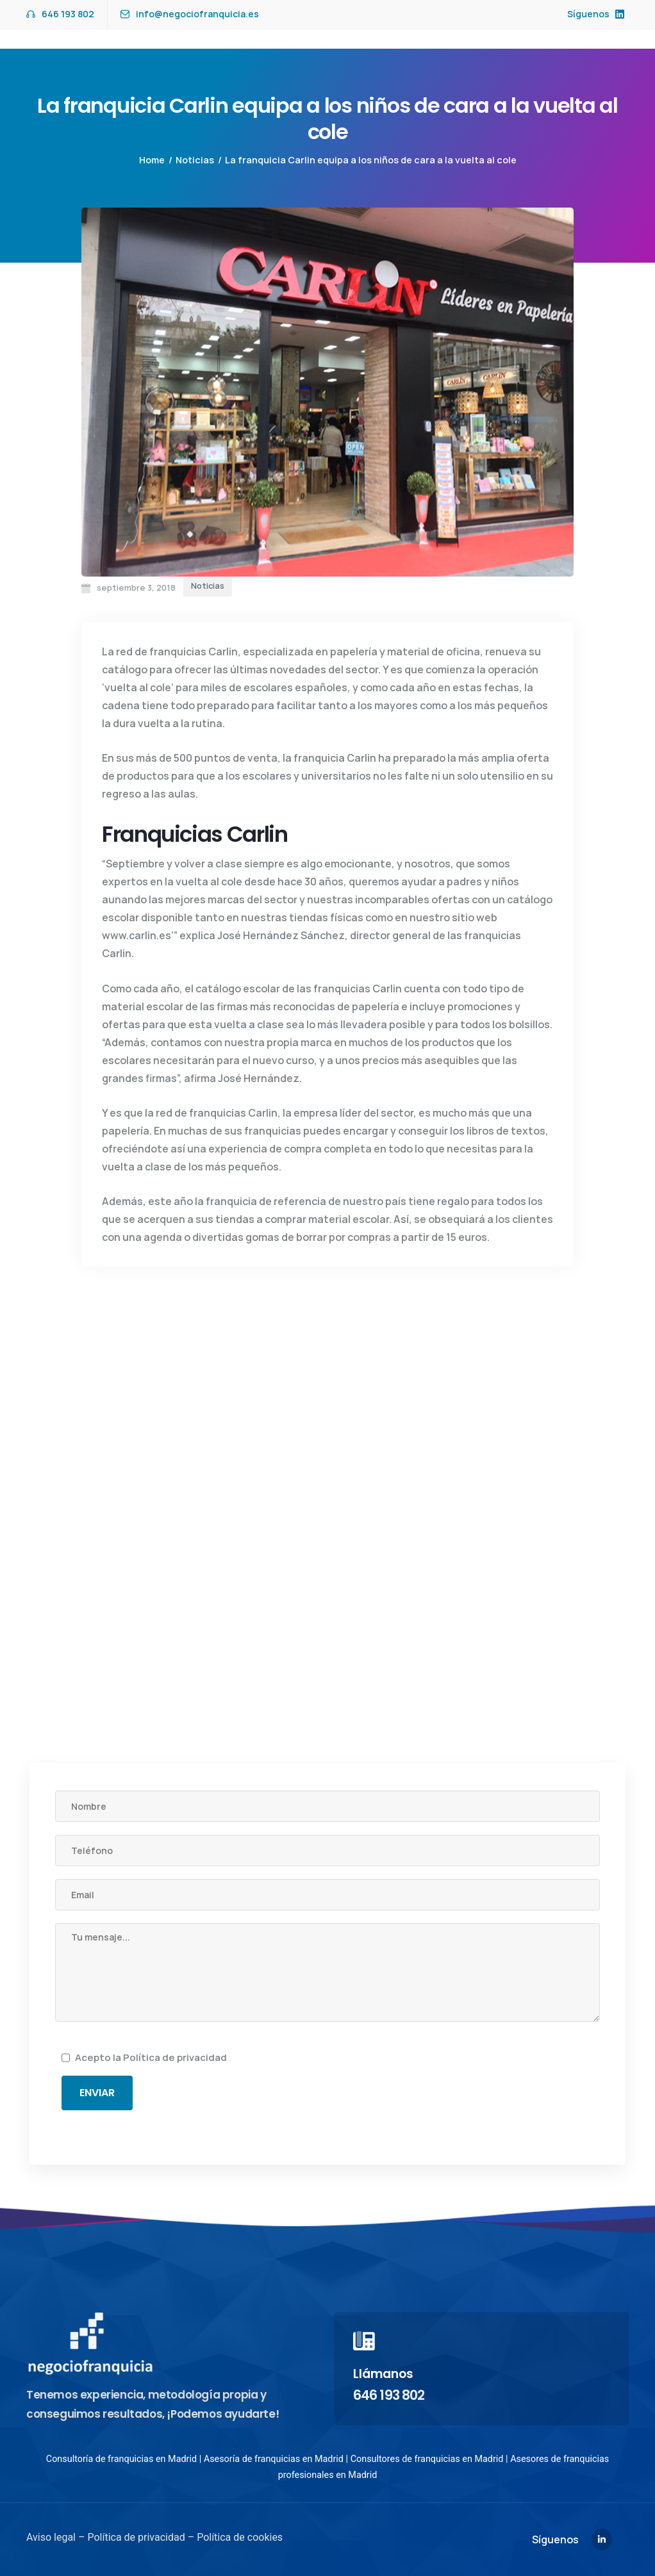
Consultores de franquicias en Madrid (427, 2459)
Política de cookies (238, 2537)
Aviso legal (51, 2537)
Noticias (195, 160)
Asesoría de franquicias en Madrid (274, 2459)
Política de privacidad (175, 2057)
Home (152, 160)
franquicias (177, 651)
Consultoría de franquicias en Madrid (121, 2459)
